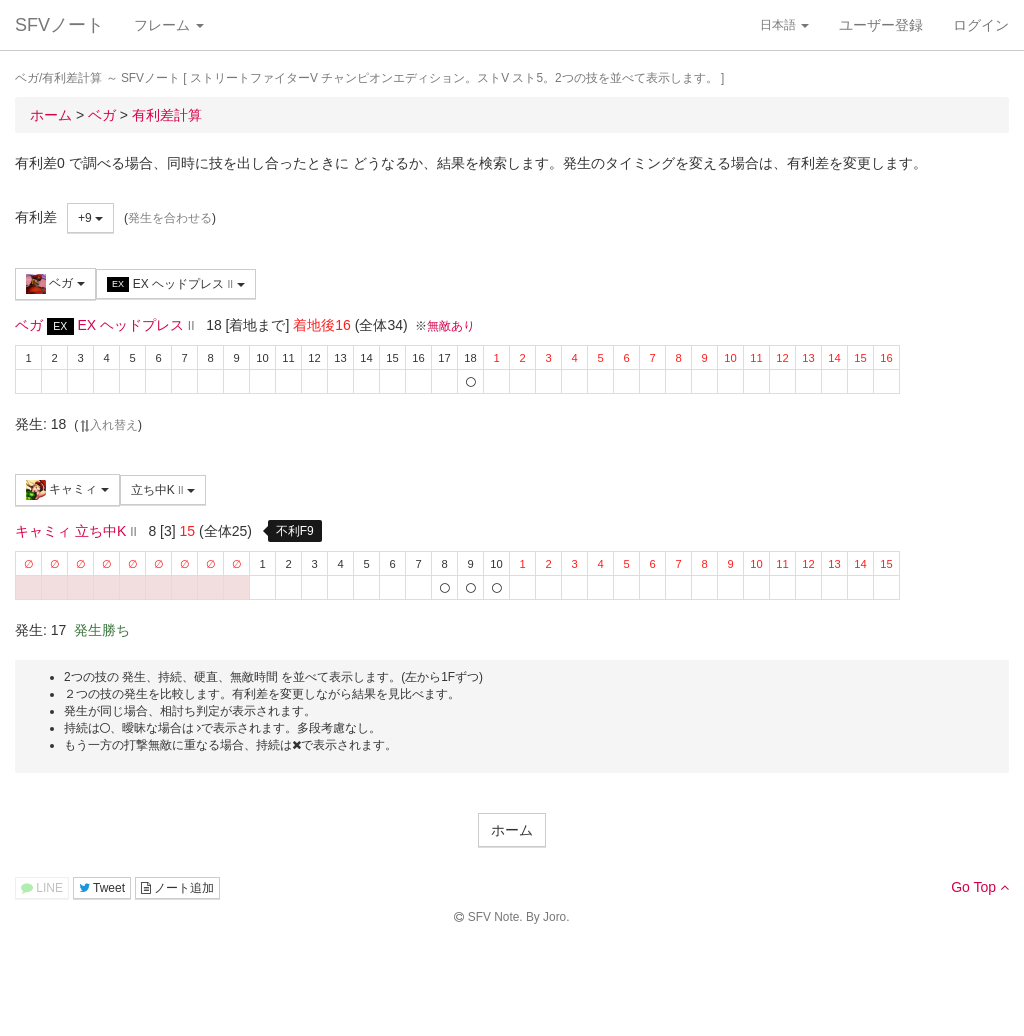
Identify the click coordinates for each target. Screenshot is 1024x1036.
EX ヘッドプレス (176, 284)
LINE (42, 888)
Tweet (102, 888)
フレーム (169, 25)
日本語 (784, 25)
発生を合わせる (170, 218)
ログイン (981, 25)
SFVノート (59, 25)
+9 (90, 218)
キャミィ (67, 490)
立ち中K (163, 490)
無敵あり (451, 326)
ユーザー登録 (881, 25)
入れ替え (108, 425)
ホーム (512, 830)
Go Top (980, 887)
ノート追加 (177, 888)
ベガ (55, 284)
